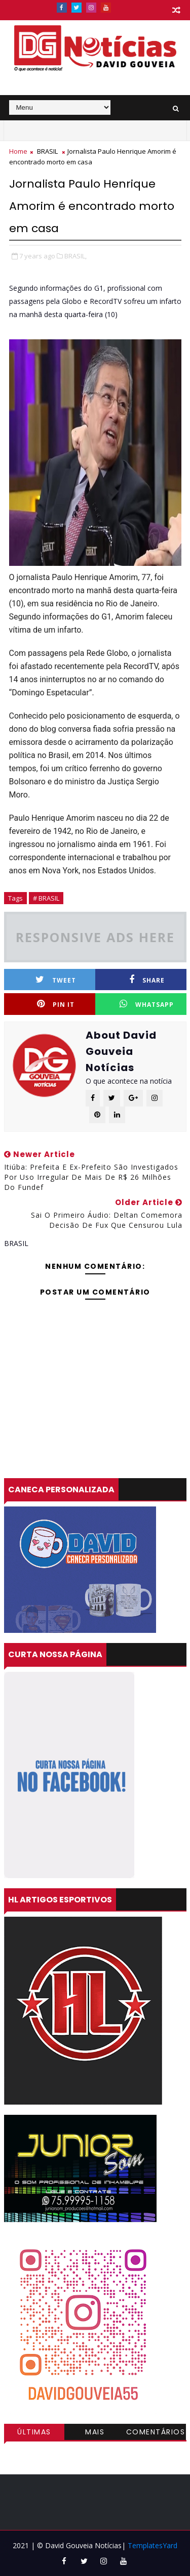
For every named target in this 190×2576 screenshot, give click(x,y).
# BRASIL (46, 898)
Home (18, 151)
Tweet (55, 980)
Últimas (34, 2432)
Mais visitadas (95, 2433)
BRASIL (47, 151)
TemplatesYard (152, 2545)
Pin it (55, 1004)
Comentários (155, 2432)
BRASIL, (75, 255)
